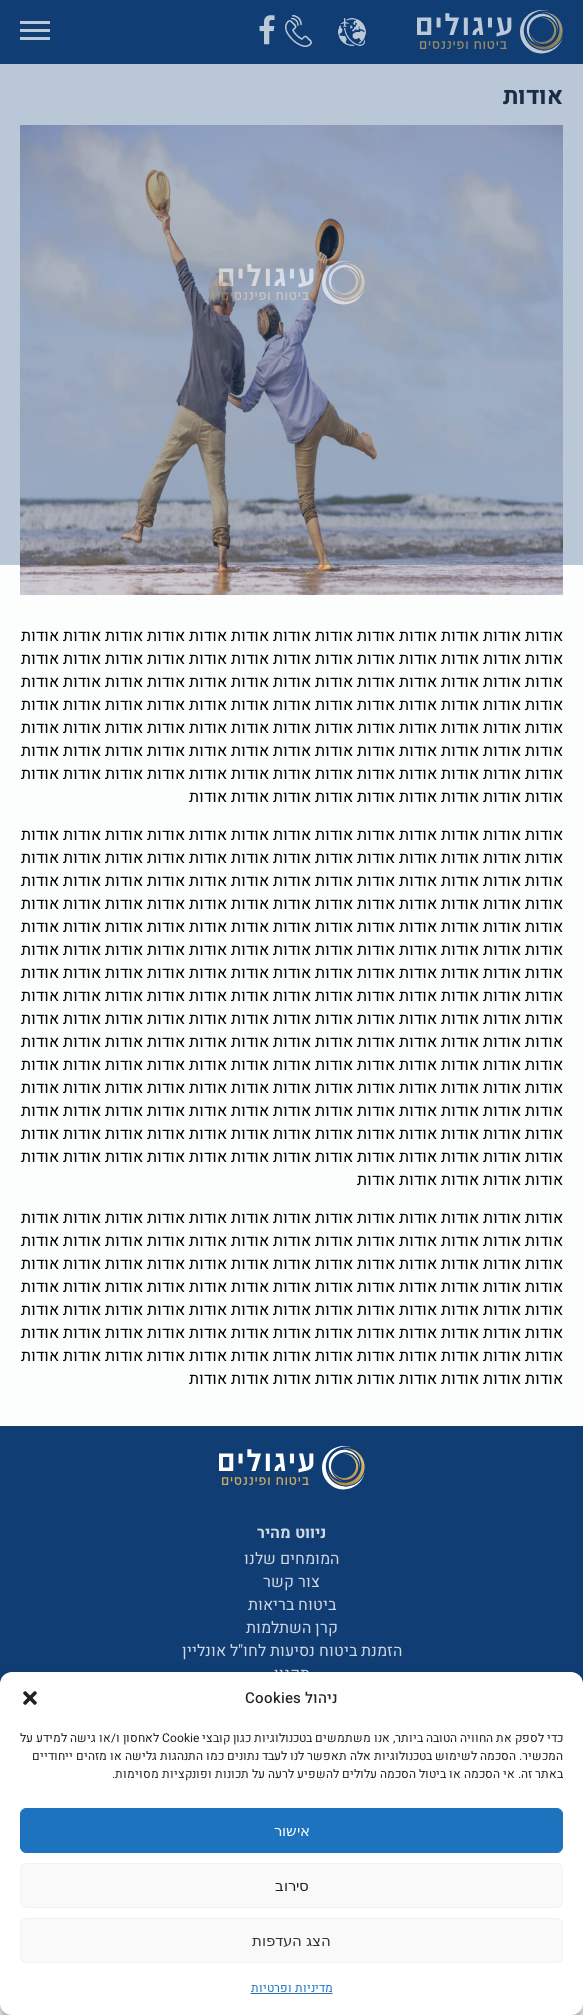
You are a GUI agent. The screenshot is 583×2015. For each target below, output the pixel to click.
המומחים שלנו (291, 1559)
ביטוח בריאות (292, 1605)
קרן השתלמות (292, 1628)
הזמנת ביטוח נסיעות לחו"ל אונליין (292, 1651)
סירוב (292, 1885)
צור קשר (291, 1582)
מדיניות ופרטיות (292, 1988)
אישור (292, 1830)
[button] (30, 1698)
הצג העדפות (291, 1940)
